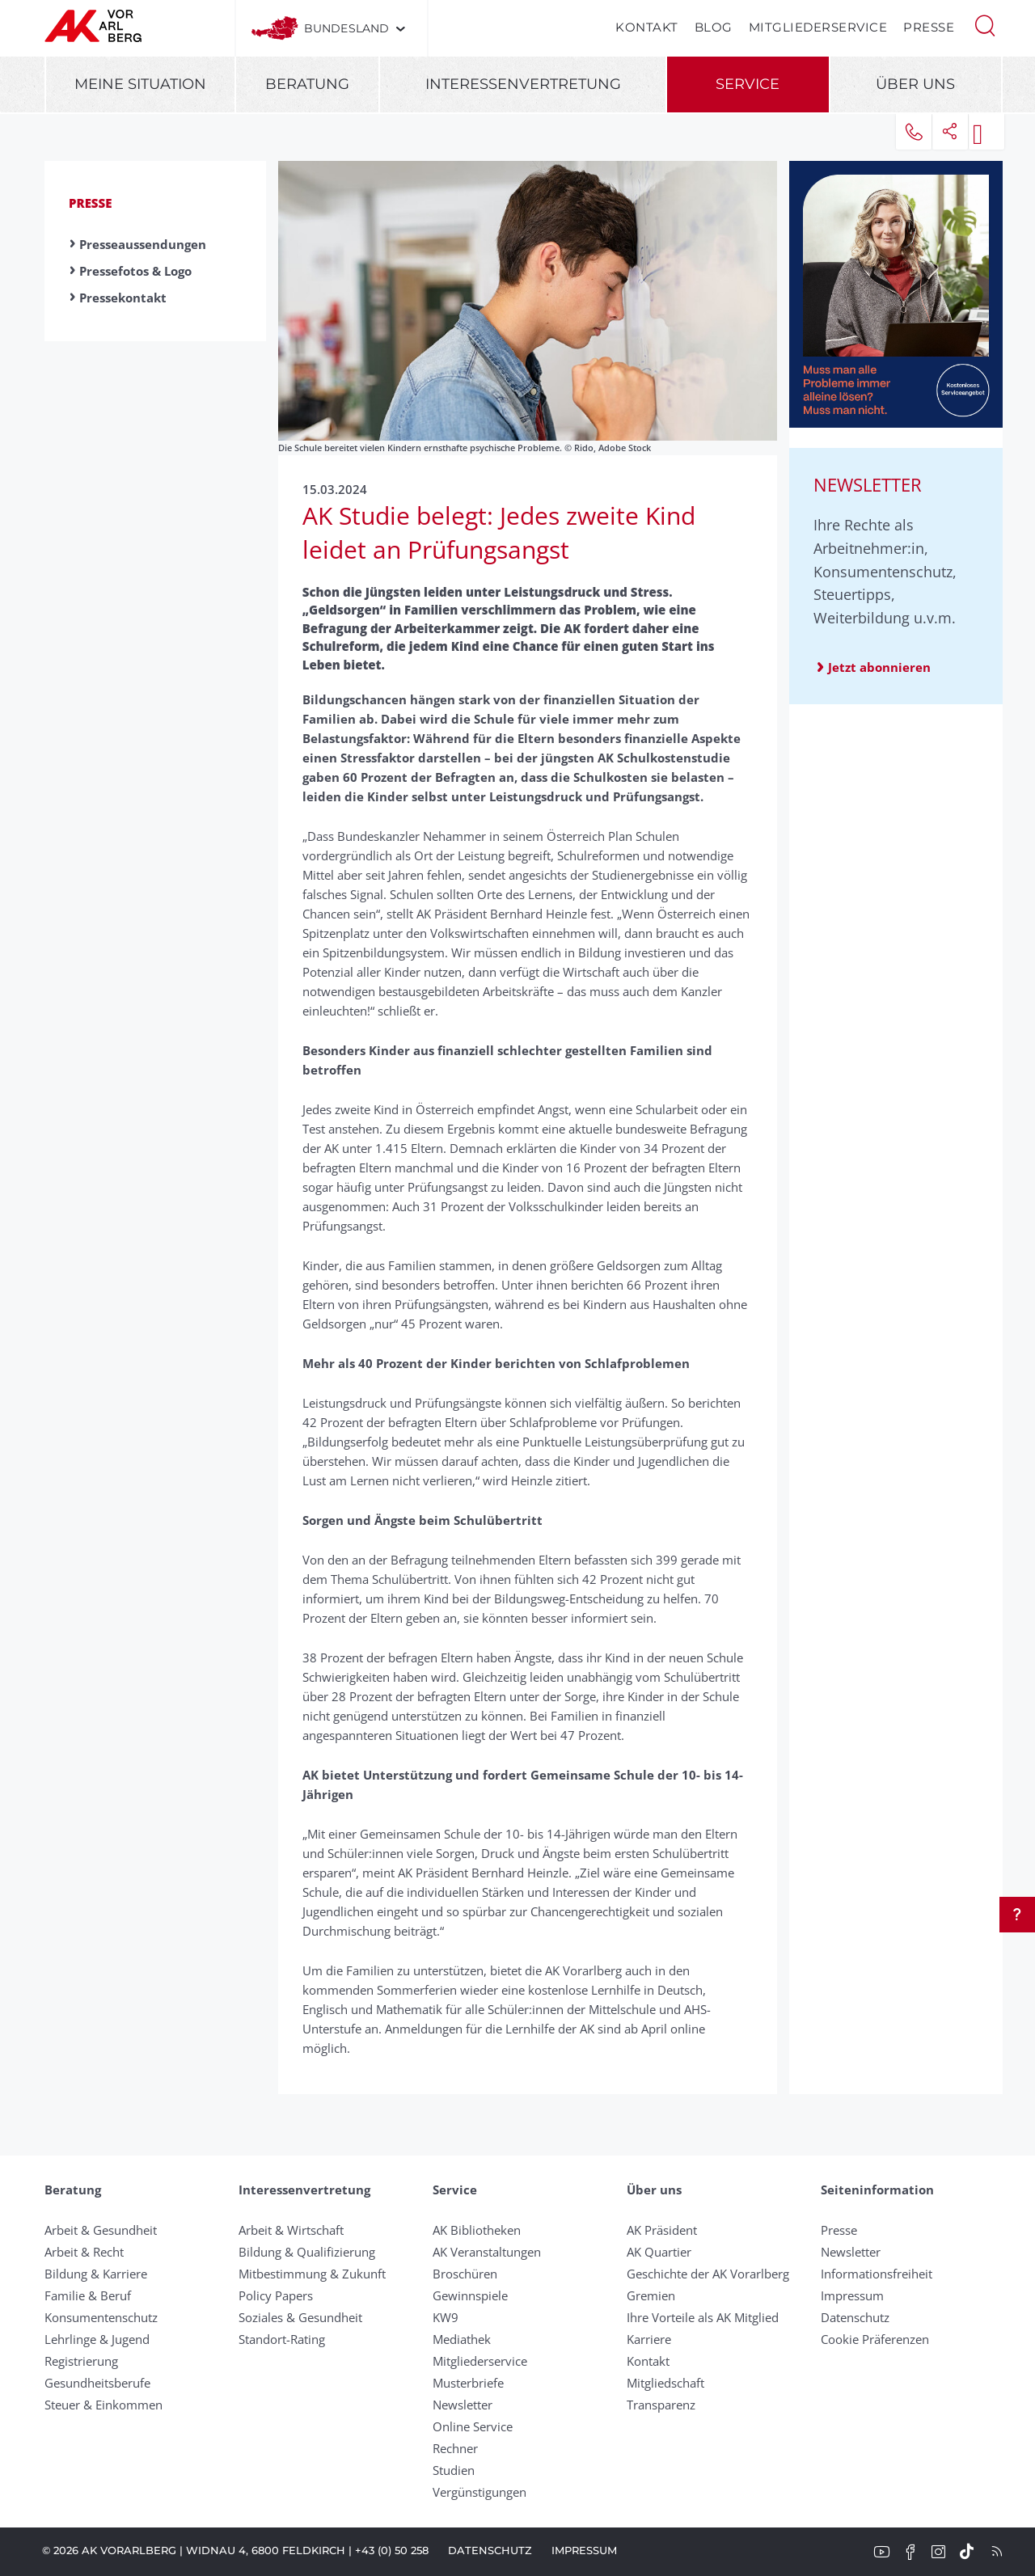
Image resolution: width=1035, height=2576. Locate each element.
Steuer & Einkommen (103, 2405)
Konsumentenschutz (101, 2317)
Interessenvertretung (523, 84)
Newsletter (462, 2405)
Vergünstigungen (479, 2492)
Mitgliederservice (818, 27)
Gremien (651, 2295)
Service (747, 84)
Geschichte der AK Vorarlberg (708, 2274)
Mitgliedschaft (665, 2383)
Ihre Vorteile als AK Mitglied (703, 2317)
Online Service (473, 2426)
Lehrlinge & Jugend (97, 2339)
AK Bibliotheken (477, 2230)
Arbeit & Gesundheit (100, 2230)
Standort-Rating (282, 2339)
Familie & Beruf (87, 2295)
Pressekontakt (123, 297)
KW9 (445, 2317)
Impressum (852, 2295)
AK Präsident (662, 2230)
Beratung (307, 84)
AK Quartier (659, 2252)
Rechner (455, 2448)
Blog (714, 27)
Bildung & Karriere (95, 2274)
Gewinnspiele (470, 2295)
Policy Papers (276, 2295)
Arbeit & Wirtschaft (291, 2230)
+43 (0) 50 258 (392, 2550)
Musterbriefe (468, 2383)
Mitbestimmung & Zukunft (312, 2274)
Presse (928, 27)
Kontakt (646, 27)
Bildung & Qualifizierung (307, 2252)
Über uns (915, 84)
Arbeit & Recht (84, 2252)
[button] (985, 24)
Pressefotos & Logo (135, 271)
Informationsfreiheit (876, 2274)
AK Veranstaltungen (487, 2252)
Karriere (649, 2339)
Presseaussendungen (142, 244)
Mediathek (462, 2339)
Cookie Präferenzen (875, 2339)
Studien (454, 2470)
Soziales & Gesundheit (300, 2317)
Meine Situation (140, 84)
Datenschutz (855, 2317)
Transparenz (661, 2405)
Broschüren (465, 2274)
